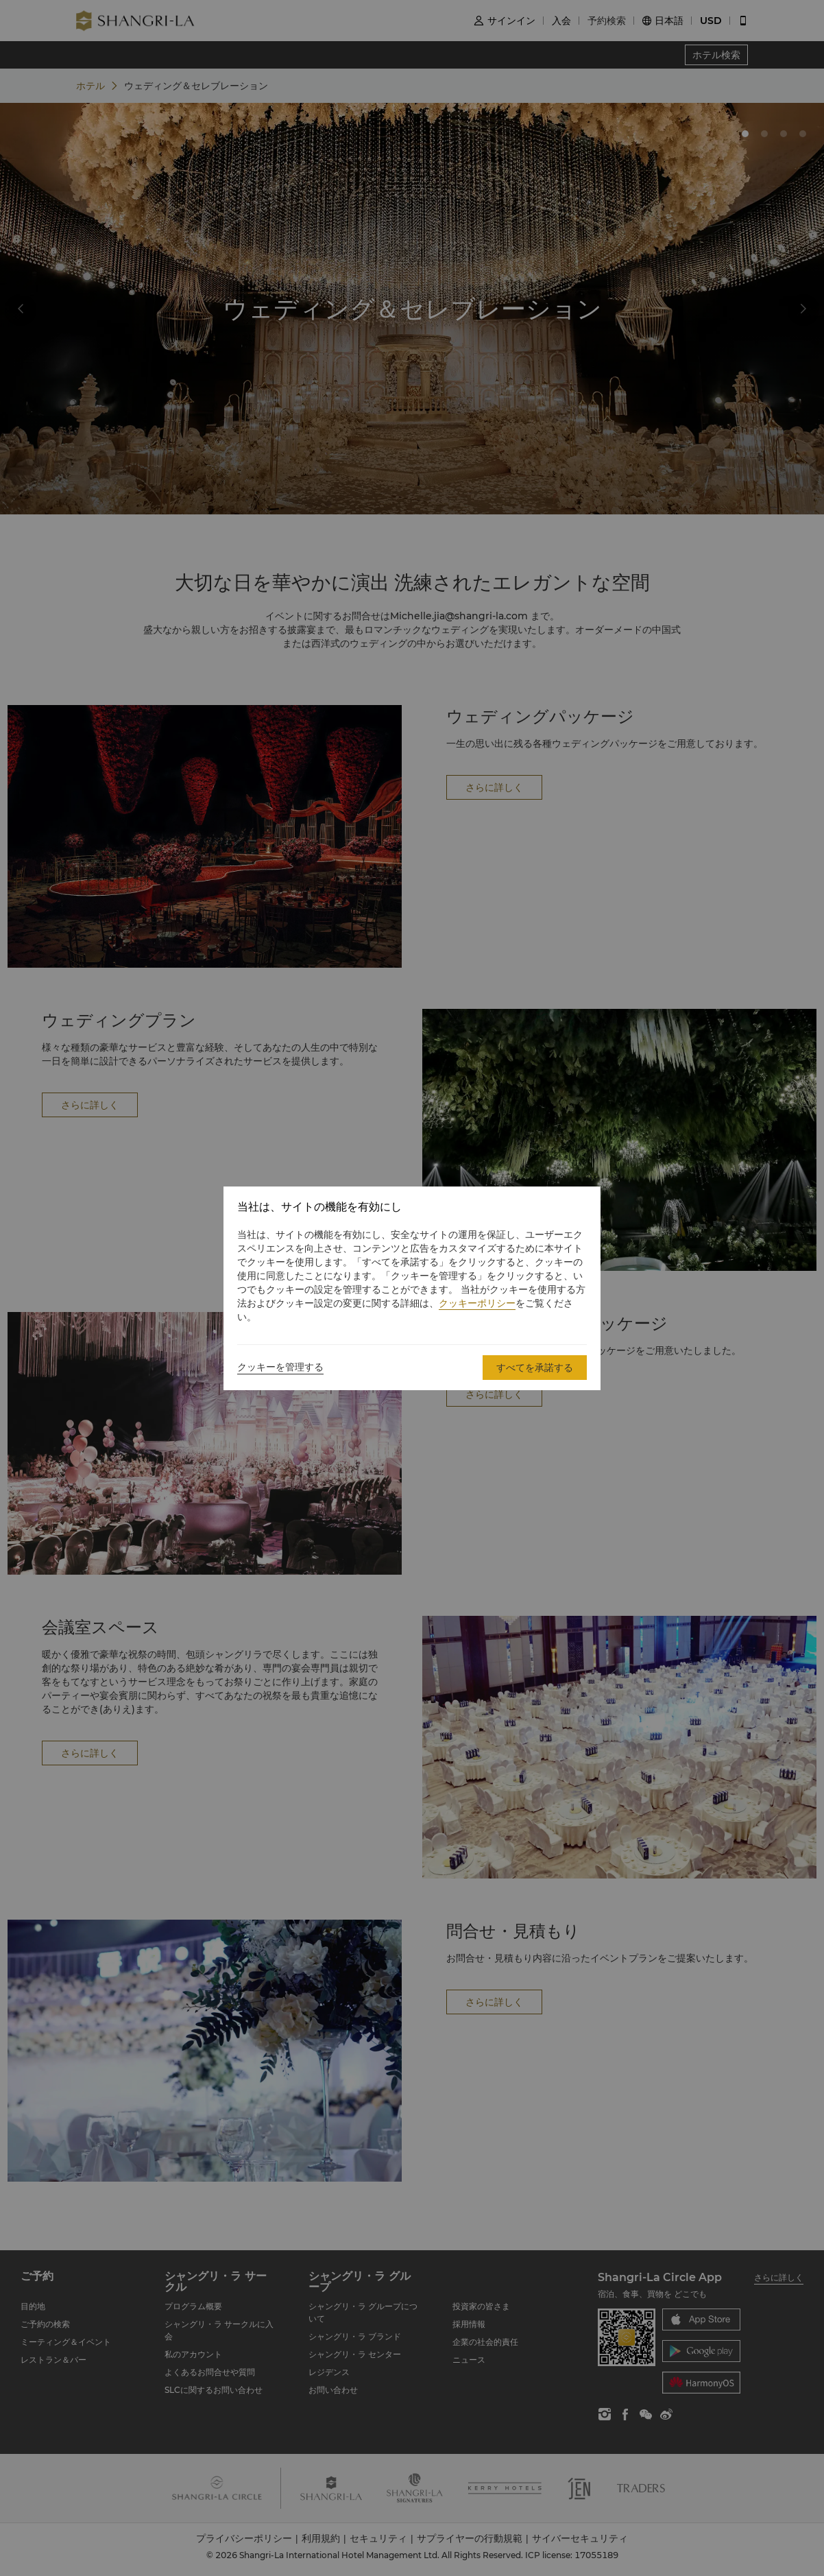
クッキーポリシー (477, 1303)
